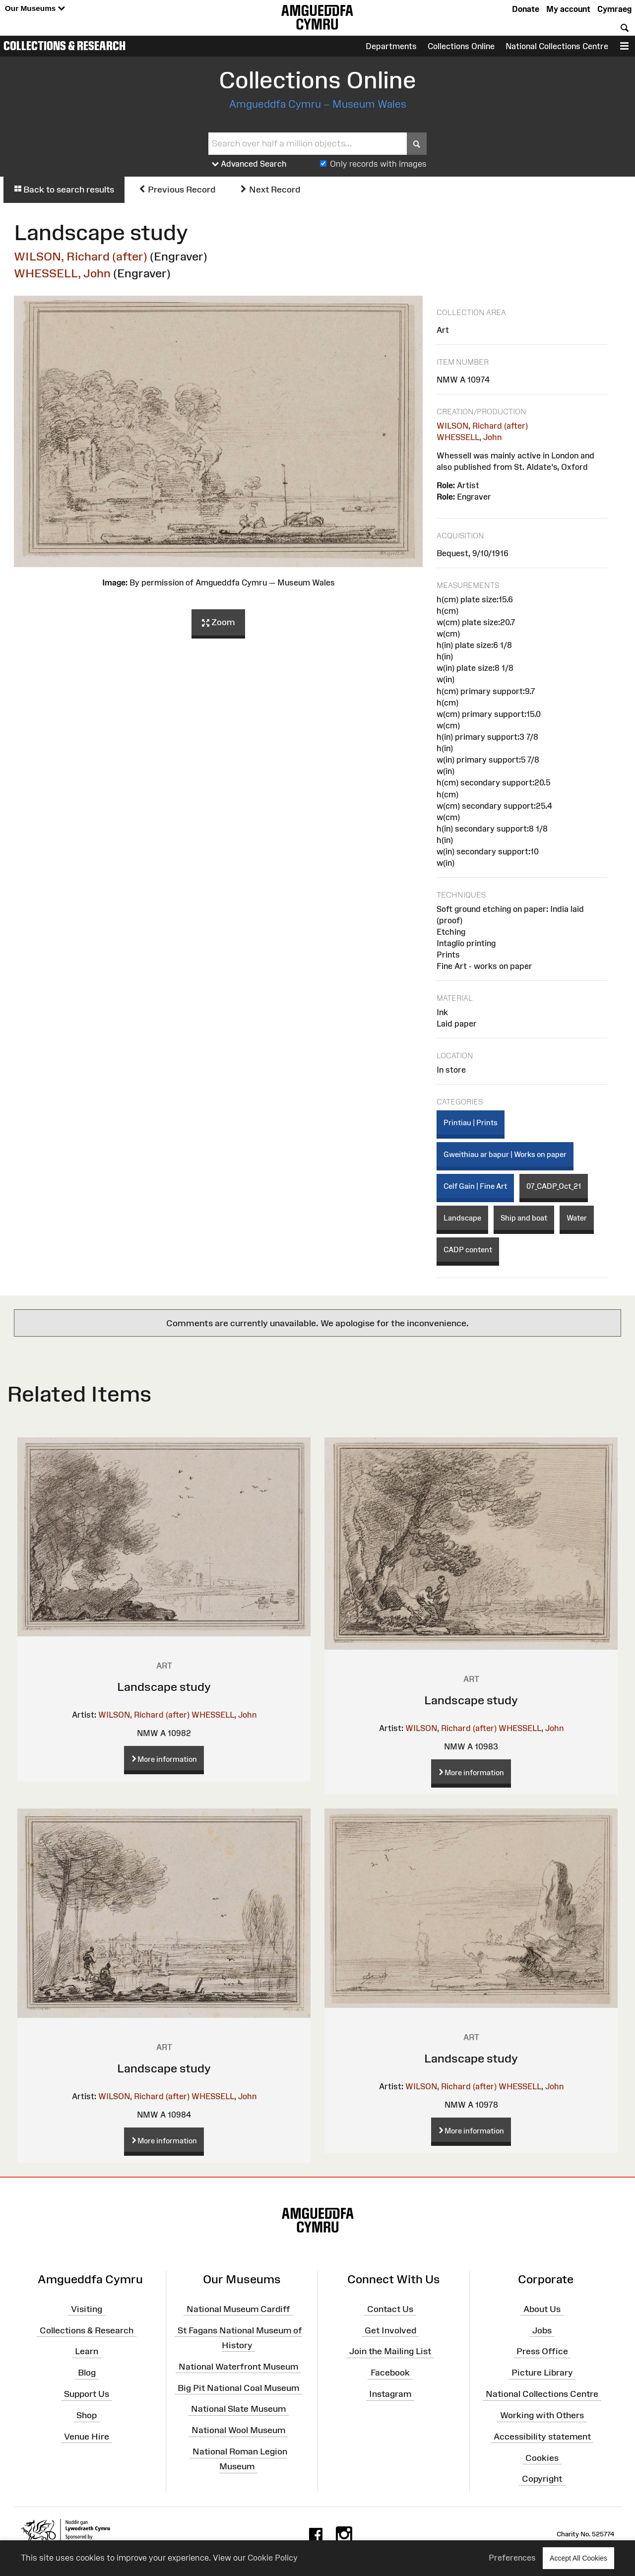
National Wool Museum (238, 2430)
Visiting (86, 2309)
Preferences (512, 2557)
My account (568, 8)
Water (577, 1218)
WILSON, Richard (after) (80, 256)
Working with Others (542, 2415)
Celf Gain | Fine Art (475, 1186)
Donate (525, 8)
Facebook (390, 2373)
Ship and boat (524, 1218)
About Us (542, 2309)
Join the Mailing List (390, 2351)
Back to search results (64, 189)
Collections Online (461, 46)
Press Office (542, 2351)
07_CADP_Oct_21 (553, 1186)
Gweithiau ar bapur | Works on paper (505, 1154)
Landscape (462, 1218)
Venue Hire (86, 2437)
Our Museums (35, 8)
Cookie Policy (273, 2557)
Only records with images (378, 163)
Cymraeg (614, 8)
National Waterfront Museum (238, 2367)
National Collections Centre (557, 46)
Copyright (542, 2479)
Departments (391, 46)
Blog (87, 2373)
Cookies (542, 2457)
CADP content (468, 1249)
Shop (86, 2415)
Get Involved (390, 2330)
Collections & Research (64, 45)
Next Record (270, 189)
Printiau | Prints (471, 1122)
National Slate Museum (238, 2409)
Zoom (218, 622)
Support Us (86, 2394)
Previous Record (176, 189)
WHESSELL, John (62, 273)
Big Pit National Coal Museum (238, 2387)
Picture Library (542, 2373)
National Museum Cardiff (238, 2309)
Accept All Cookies (578, 2558)
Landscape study (164, 1686)
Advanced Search (249, 164)
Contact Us (390, 2309)
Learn (86, 2351)
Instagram (390, 2394)
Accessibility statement (542, 2437)
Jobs (542, 2330)
